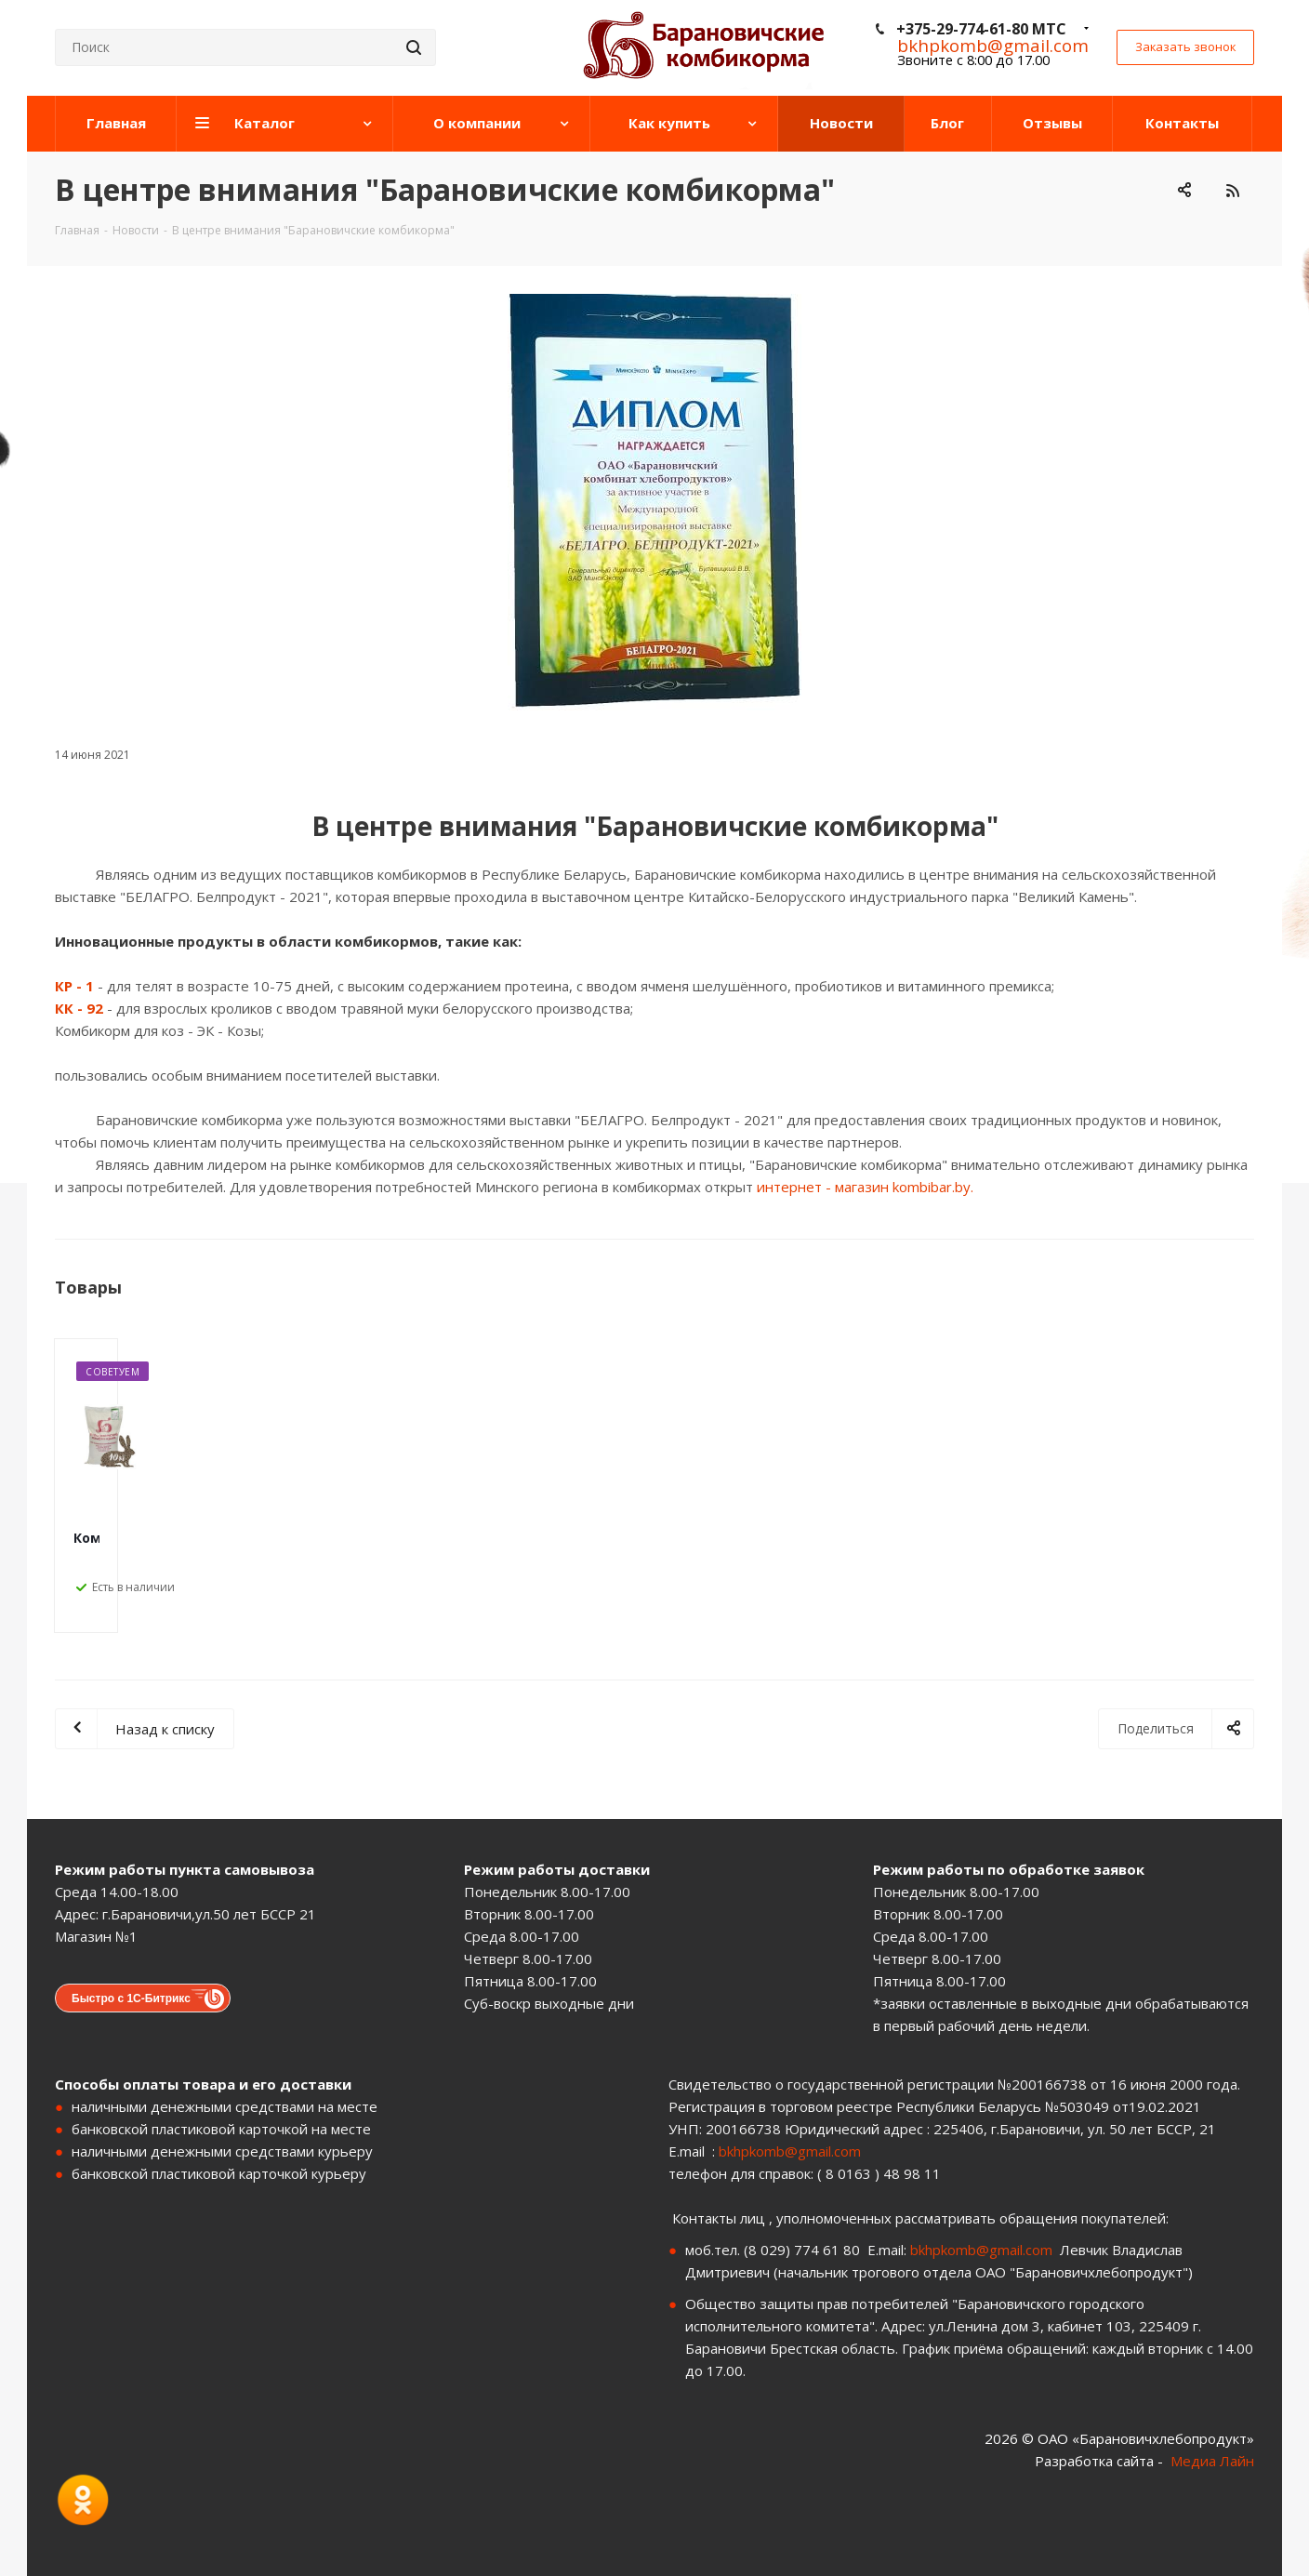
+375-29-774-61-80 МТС (981, 29)
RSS (1232, 190)
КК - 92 (79, 1008)
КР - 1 (74, 985)
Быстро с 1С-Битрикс (131, 1998)
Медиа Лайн (1212, 2460)
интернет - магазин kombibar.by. (865, 1186)
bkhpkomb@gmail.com (790, 2151)
